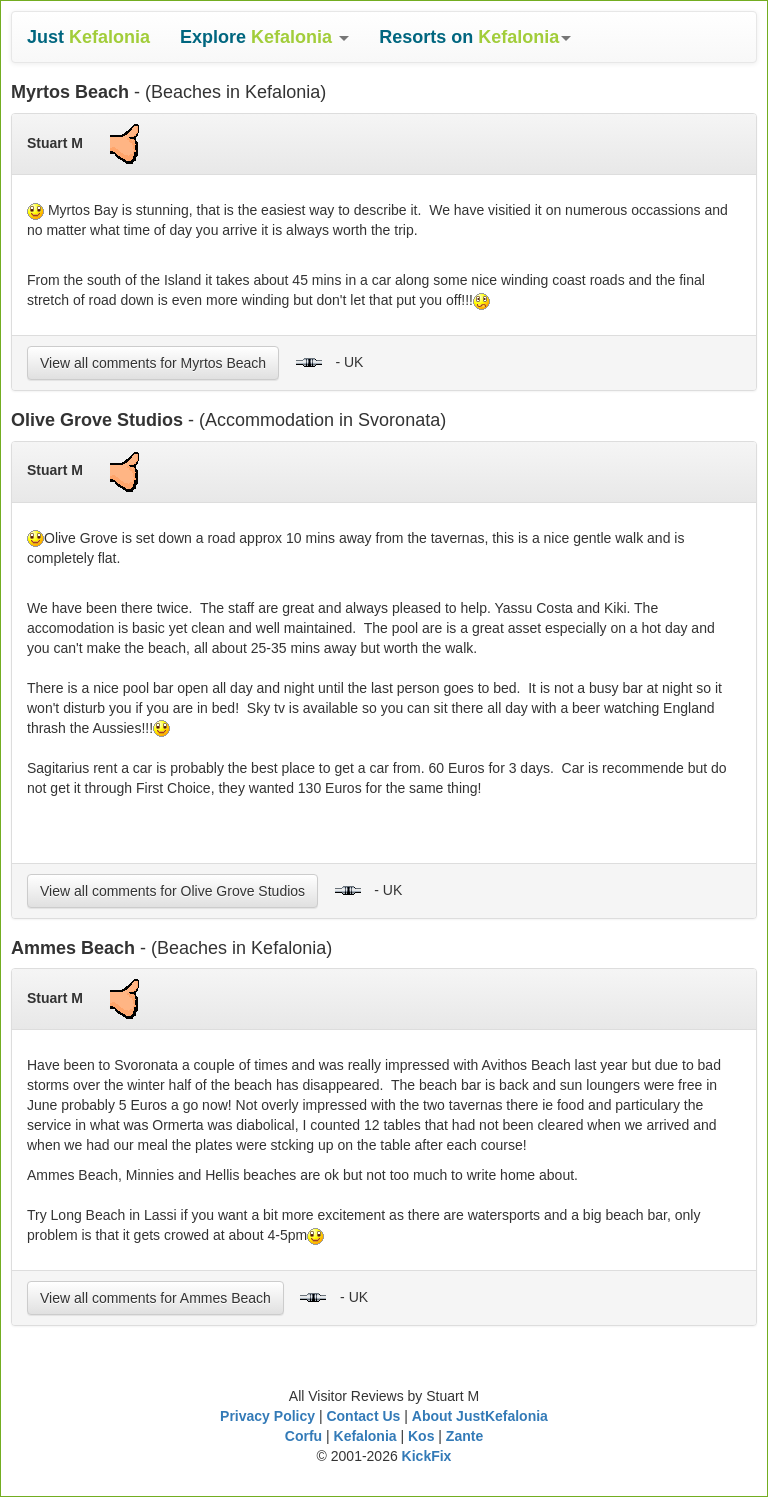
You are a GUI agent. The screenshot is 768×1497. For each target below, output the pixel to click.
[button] (264, 37)
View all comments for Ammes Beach (155, 1298)
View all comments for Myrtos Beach (153, 363)
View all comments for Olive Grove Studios (172, 891)
